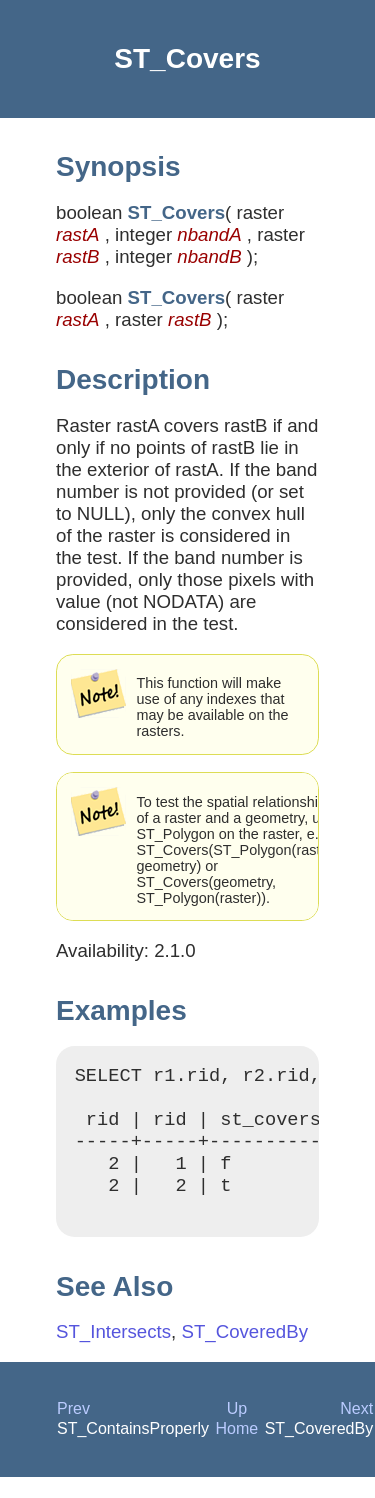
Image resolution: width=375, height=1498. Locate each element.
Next (356, 1429)
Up (237, 1429)
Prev (73, 1429)
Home (237, 1449)
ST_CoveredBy (244, 1352)
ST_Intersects (113, 1352)
